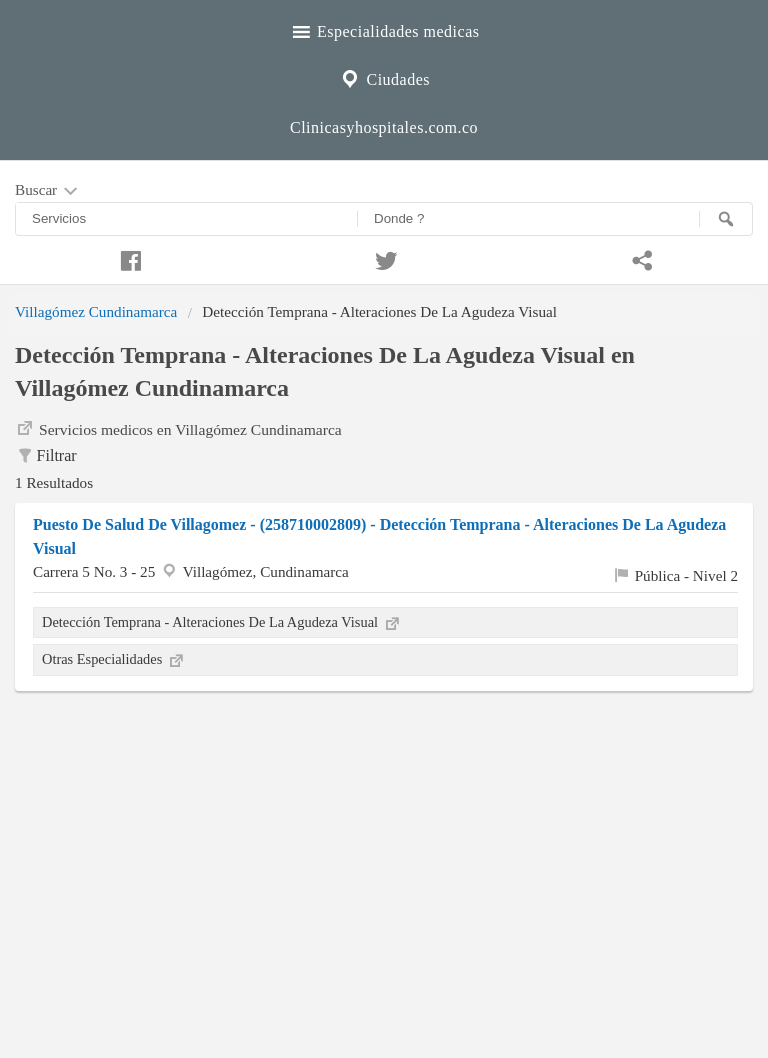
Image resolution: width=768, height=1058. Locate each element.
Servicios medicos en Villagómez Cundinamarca (178, 428)
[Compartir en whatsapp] (640, 258)
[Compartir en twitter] (384, 258)
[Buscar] (726, 219)
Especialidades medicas (384, 29)
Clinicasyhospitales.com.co (384, 127)
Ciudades (384, 77)
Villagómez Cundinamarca (96, 311)
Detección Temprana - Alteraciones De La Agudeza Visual (222, 622)
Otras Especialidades (114, 659)
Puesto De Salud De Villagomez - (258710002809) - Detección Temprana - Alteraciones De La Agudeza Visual (379, 536)
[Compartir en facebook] (128, 258)
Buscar (48, 191)
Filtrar (46, 457)
